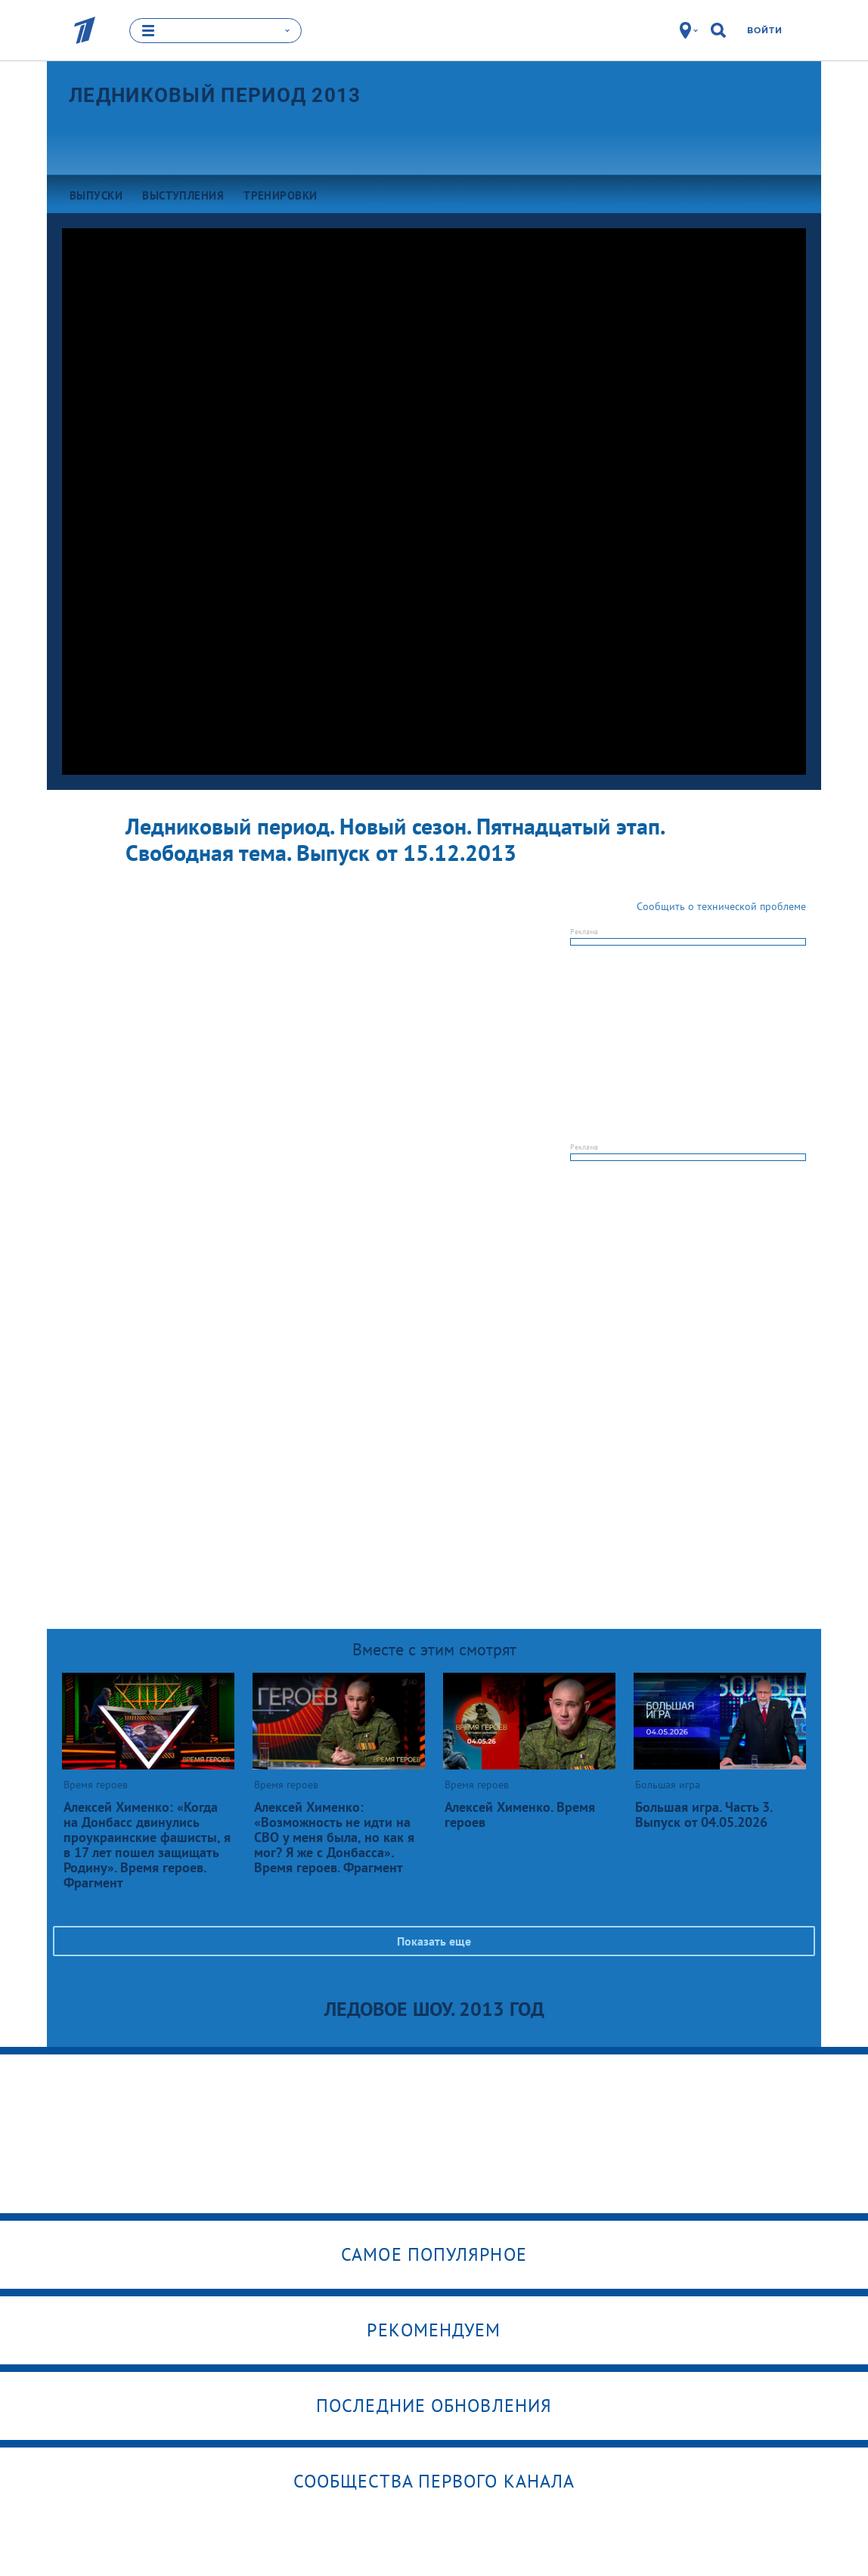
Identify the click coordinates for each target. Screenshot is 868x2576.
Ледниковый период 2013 (215, 94)
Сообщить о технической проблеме (721, 906)
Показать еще (434, 1941)
